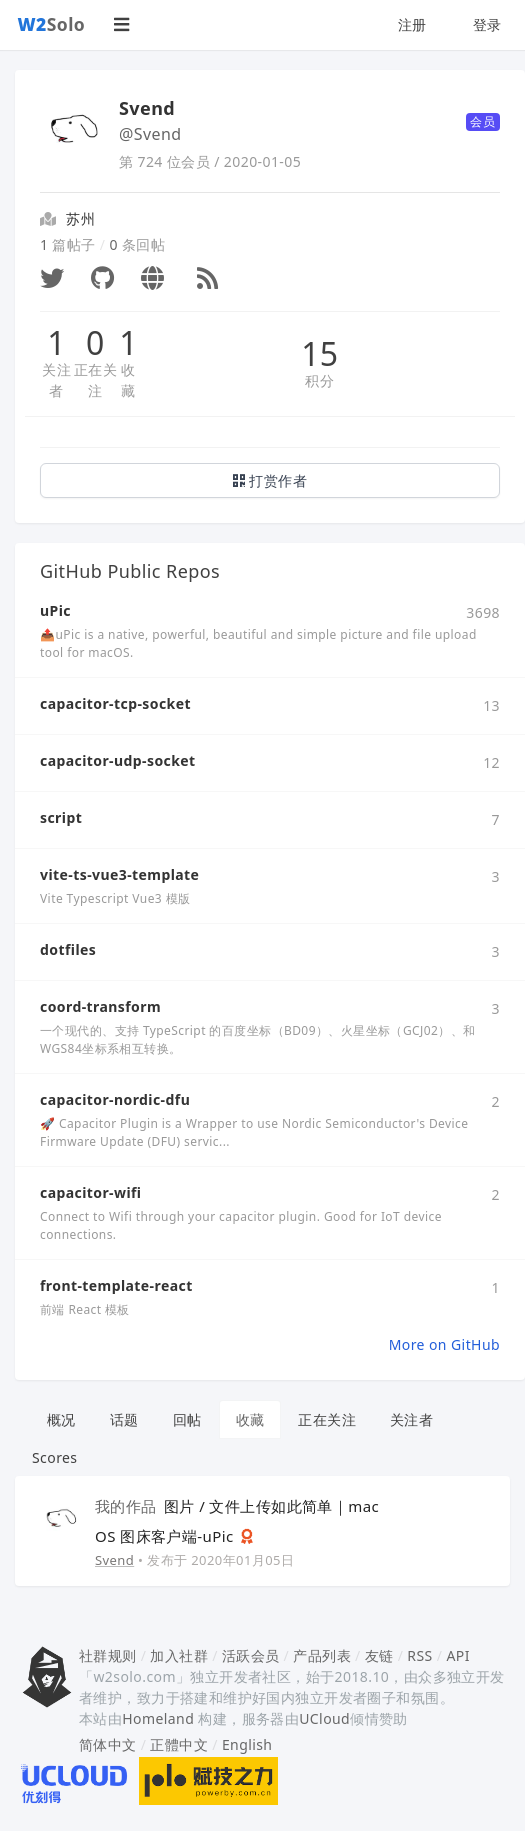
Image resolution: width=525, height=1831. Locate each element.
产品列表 (322, 1655)
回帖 (187, 1419)
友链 (379, 1655)
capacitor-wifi (90, 1192)
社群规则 (108, 1655)
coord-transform (100, 1006)
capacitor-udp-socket (118, 760)
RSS (419, 1655)
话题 (124, 1419)
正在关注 (95, 380)
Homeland (158, 1718)
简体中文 (108, 1744)
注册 (412, 24)
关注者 (56, 380)
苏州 (80, 218)
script (61, 817)
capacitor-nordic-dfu (115, 1099)
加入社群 (179, 1655)
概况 (61, 1419)
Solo (52, 24)
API (457, 1655)
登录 (487, 24)
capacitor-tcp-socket (115, 703)
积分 (319, 380)
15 (319, 354)
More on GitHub (444, 1344)
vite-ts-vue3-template (119, 874)
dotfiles (68, 949)
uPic (55, 610)
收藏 (128, 380)
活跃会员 (251, 1655)
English (247, 1744)
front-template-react (116, 1285)
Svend (114, 1560)
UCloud (324, 1718)
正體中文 (179, 1744)
